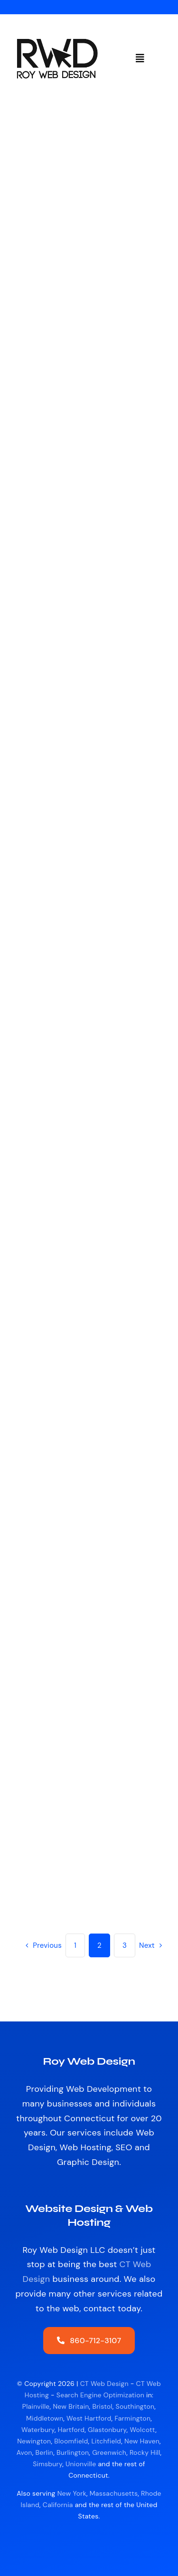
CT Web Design (104, 2383)
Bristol (102, 2406)
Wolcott (142, 2429)
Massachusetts (114, 2493)
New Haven (141, 2441)
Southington (135, 2406)
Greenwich (109, 2452)
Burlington (72, 2452)
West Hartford (89, 2418)
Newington (34, 2441)
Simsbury (47, 2464)
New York (71, 2493)
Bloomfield (71, 2441)
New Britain (71, 2406)
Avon (24, 2452)
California (58, 2504)
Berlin (44, 2452)
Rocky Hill (145, 2452)
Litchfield (106, 2441)
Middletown (44, 2418)
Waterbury (38, 2429)
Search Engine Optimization (100, 2395)
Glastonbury (107, 2429)
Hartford (71, 2429)
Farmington (132, 2418)
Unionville (81, 2464)
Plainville (36, 2406)
